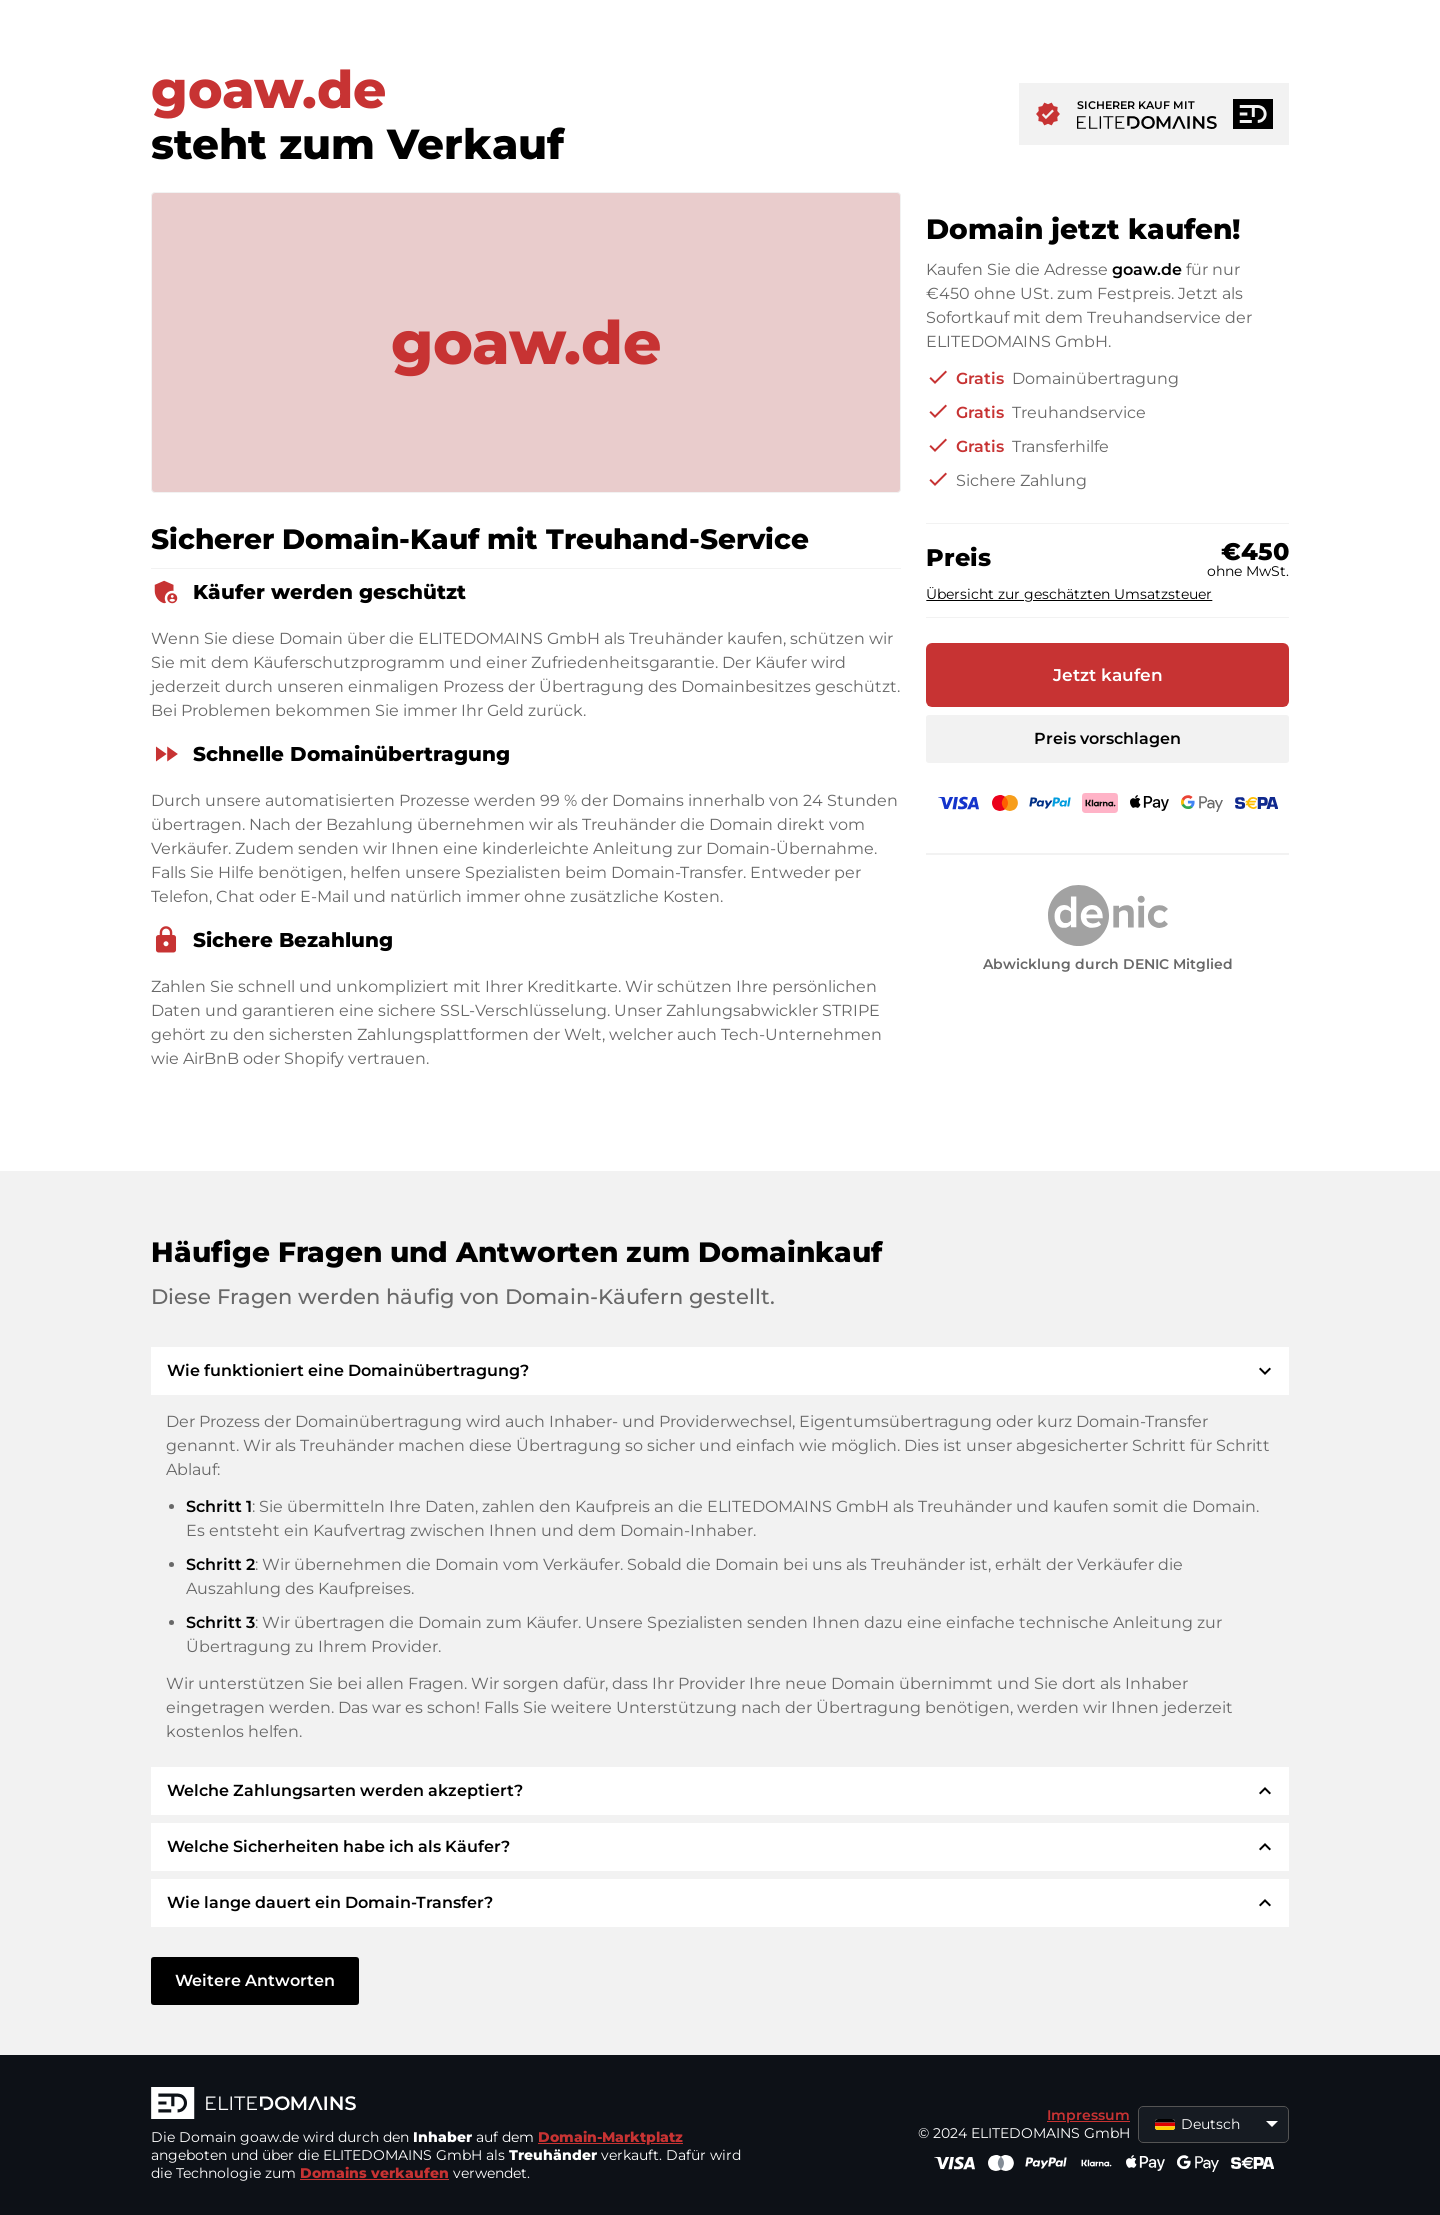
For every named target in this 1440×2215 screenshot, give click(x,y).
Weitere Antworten (255, 1980)
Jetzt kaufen (1108, 675)
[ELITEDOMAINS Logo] (451, 2105)
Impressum (1088, 2115)
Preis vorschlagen (1107, 738)
